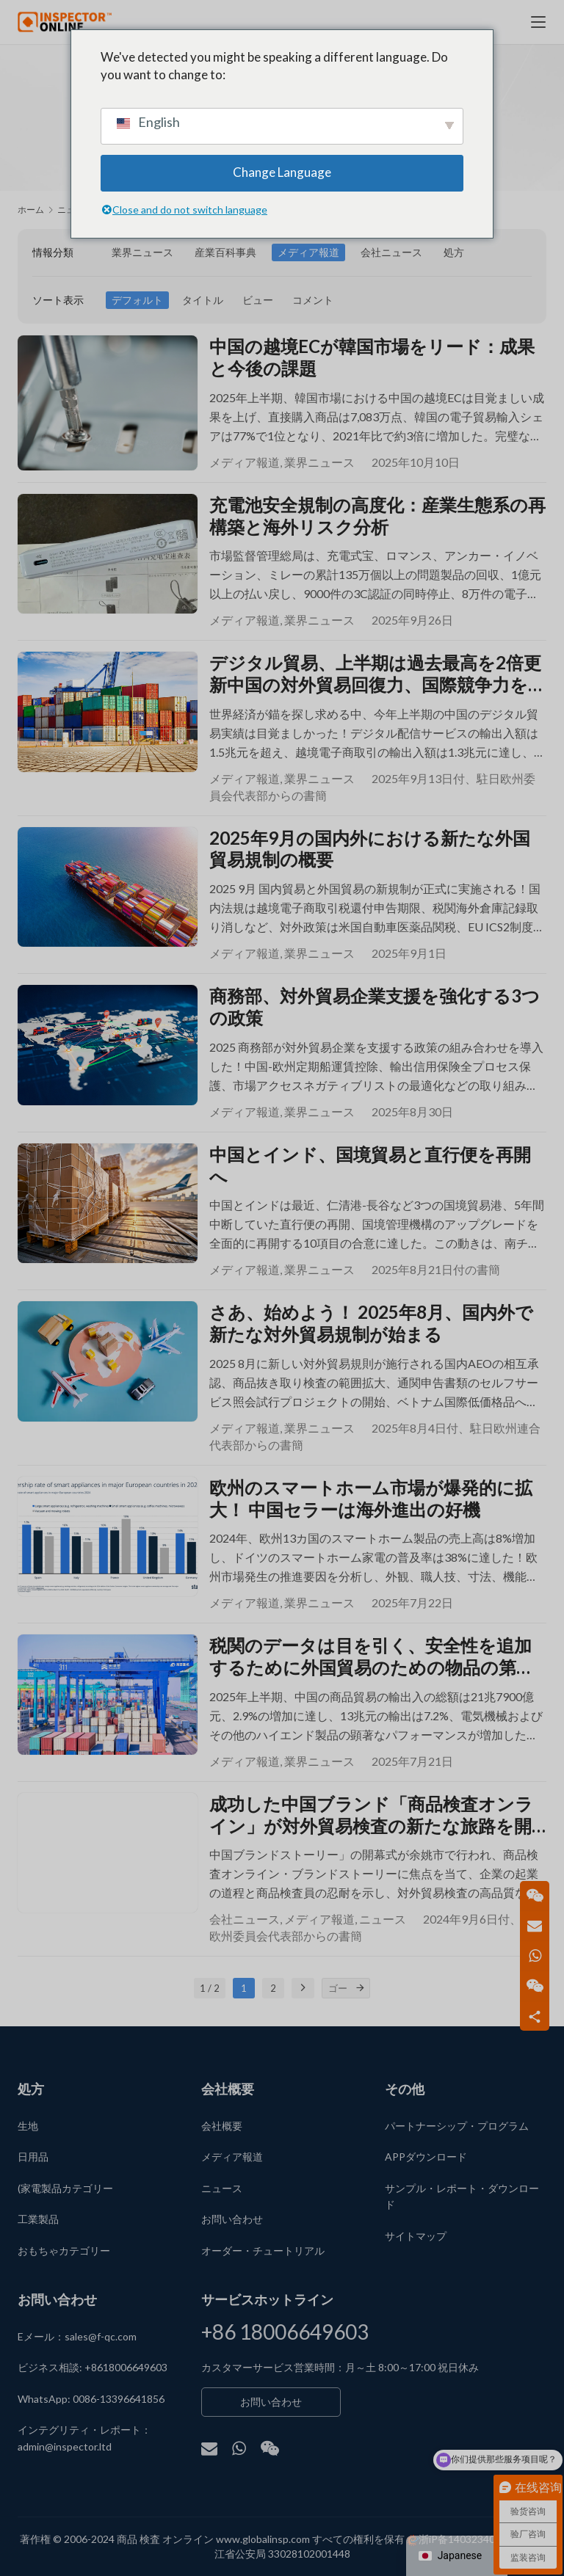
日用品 (33, 2157)
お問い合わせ (232, 2219)
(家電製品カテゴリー (65, 2188)
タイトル (202, 300)
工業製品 (38, 2219)
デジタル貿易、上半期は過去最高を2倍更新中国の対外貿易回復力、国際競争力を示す (377, 677)
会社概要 (221, 2126)
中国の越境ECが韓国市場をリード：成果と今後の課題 (372, 357)
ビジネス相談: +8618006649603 (92, 2368)
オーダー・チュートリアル (263, 2250)
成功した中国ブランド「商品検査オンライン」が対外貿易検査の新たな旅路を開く (371, 1827)
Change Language (282, 172)
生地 (28, 2126)
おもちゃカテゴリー (64, 2250)
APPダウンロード (426, 2157)
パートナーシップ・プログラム (457, 2126)
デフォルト (137, 300)
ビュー (257, 300)
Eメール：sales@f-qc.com (77, 2336)
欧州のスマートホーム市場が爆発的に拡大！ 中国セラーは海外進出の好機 (370, 1507)
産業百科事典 (225, 252)
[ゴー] (360, 2001)
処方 (454, 252)
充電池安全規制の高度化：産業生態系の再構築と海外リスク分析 (377, 517)
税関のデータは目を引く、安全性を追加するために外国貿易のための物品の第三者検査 (371, 1667)
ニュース (382, 1931)
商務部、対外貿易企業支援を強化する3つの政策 (374, 1011)
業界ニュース (142, 252)
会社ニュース (391, 252)
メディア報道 (308, 252)
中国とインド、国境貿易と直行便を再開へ (370, 1171)
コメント (312, 300)
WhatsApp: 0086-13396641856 (91, 2399)
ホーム (31, 209)
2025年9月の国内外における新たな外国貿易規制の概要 (369, 852)
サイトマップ (415, 2236)
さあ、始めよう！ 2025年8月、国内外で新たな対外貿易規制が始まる (371, 1331)
